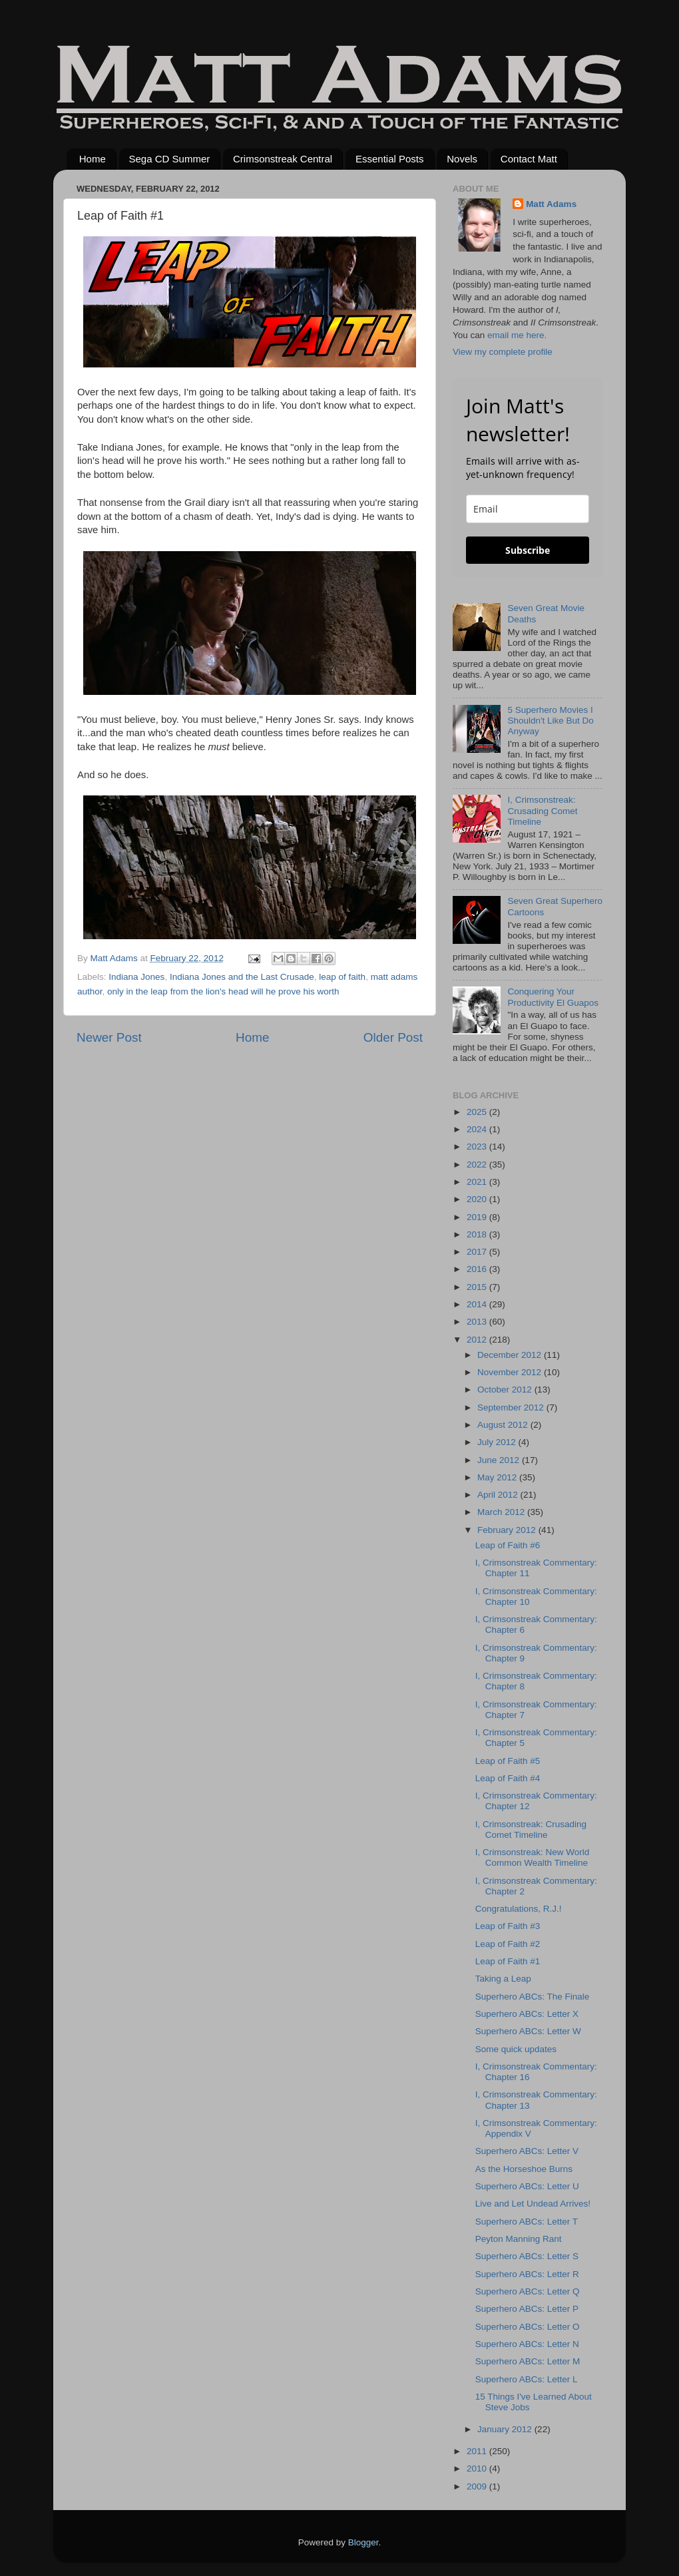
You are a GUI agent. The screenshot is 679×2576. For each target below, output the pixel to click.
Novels (462, 158)
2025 (478, 1112)
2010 (478, 2468)
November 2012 (510, 1372)
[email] (527, 509)
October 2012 (506, 1390)
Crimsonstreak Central (282, 158)
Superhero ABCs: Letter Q (527, 2291)
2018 (478, 1234)
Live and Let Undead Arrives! (532, 2204)
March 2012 (502, 1512)
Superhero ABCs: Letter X (526, 2014)
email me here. (517, 335)
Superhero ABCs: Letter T (526, 2222)
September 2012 (512, 1407)
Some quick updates (516, 2049)
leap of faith (342, 977)
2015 (478, 1287)
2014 (478, 1304)
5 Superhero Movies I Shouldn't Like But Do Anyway (550, 720)
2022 (478, 1165)
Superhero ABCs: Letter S (526, 2256)
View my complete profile (503, 352)
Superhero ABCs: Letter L (526, 2379)
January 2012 (506, 2429)
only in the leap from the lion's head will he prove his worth (223, 991)
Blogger (363, 2542)
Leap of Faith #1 (508, 1961)
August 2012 (504, 1425)
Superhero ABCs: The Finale (532, 1997)
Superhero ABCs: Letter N (527, 2344)
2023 (478, 1147)
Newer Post (109, 1037)
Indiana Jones (136, 977)
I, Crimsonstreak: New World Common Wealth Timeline (532, 1857)
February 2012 (508, 1530)
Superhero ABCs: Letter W (528, 2031)
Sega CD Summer (169, 158)
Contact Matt (529, 158)
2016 (478, 1269)
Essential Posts (389, 158)
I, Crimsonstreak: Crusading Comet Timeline (542, 810)
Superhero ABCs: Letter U (527, 2186)
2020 (478, 1199)
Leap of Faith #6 (508, 1545)
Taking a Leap (503, 1979)
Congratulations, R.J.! (518, 1909)
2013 (478, 1322)
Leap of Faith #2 (508, 1944)
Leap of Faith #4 (508, 1778)
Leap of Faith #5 (508, 1761)
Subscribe (527, 550)
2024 (478, 1129)
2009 (478, 2486)
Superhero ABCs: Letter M (527, 2361)
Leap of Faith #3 (508, 1926)
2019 (478, 1217)
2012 (478, 1340)
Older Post (393, 1037)
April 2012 (499, 1495)
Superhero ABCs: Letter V (526, 2151)
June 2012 (499, 1460)
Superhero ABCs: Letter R (527, 2274)
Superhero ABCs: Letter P (526, 2309)
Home (92, 158)
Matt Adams (551, 204)
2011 (478, 2451)
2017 (478, 1252)
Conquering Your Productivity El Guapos (552, 996)
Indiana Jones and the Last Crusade (242, 977)
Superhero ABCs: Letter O (527, 2327)
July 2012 (498, 1442)
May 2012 (498, 1477)
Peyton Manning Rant (518, 2239)
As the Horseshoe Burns (523, 2169)
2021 (478, 1182)
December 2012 (510, 1355)
